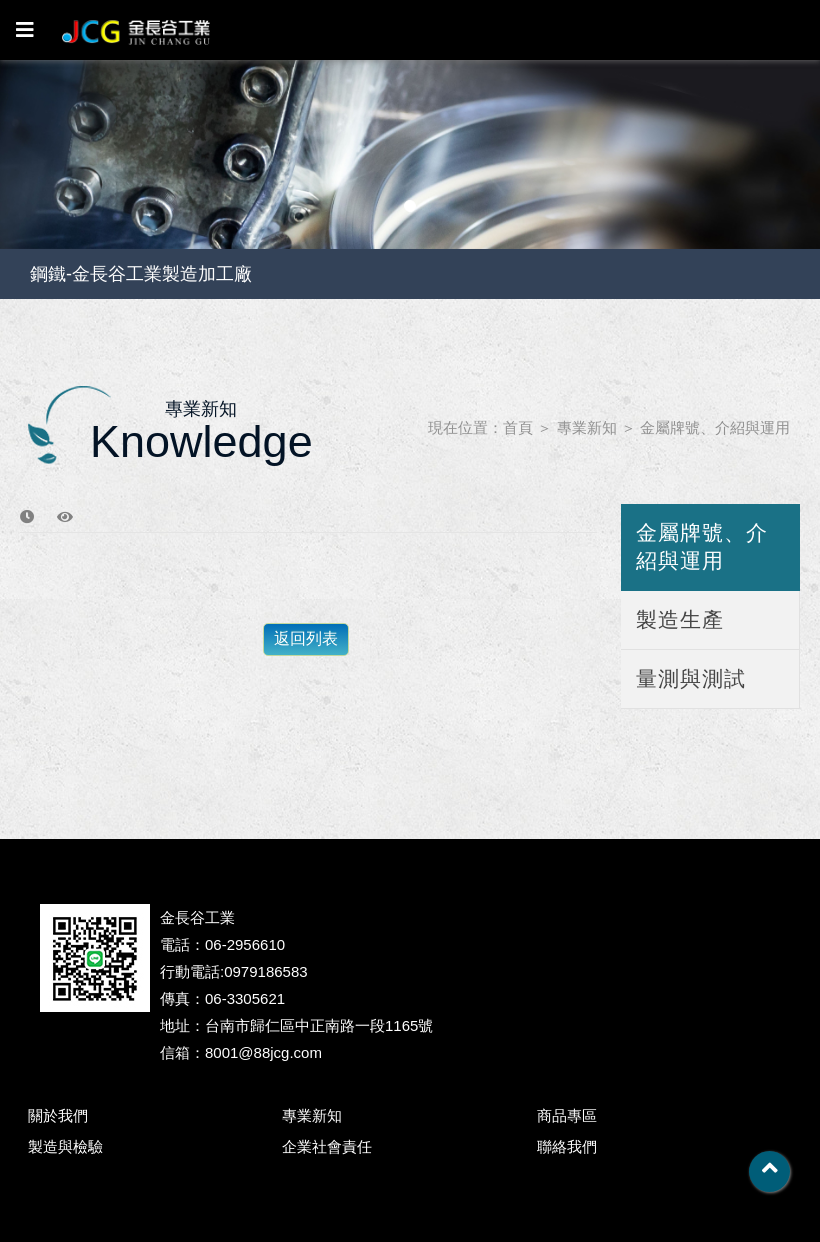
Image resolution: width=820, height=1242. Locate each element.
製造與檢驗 (65, 1146)
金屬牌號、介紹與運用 (715, 427)
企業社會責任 (327, 1146)
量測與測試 (691, 678)
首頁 (518, 427)
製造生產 (680, 619)
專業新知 (587, 427)
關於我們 (58, 1115)
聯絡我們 (567, 1146)
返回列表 (306, 638)
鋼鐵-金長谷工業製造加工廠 (141, 274)
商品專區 (567, 1115)
